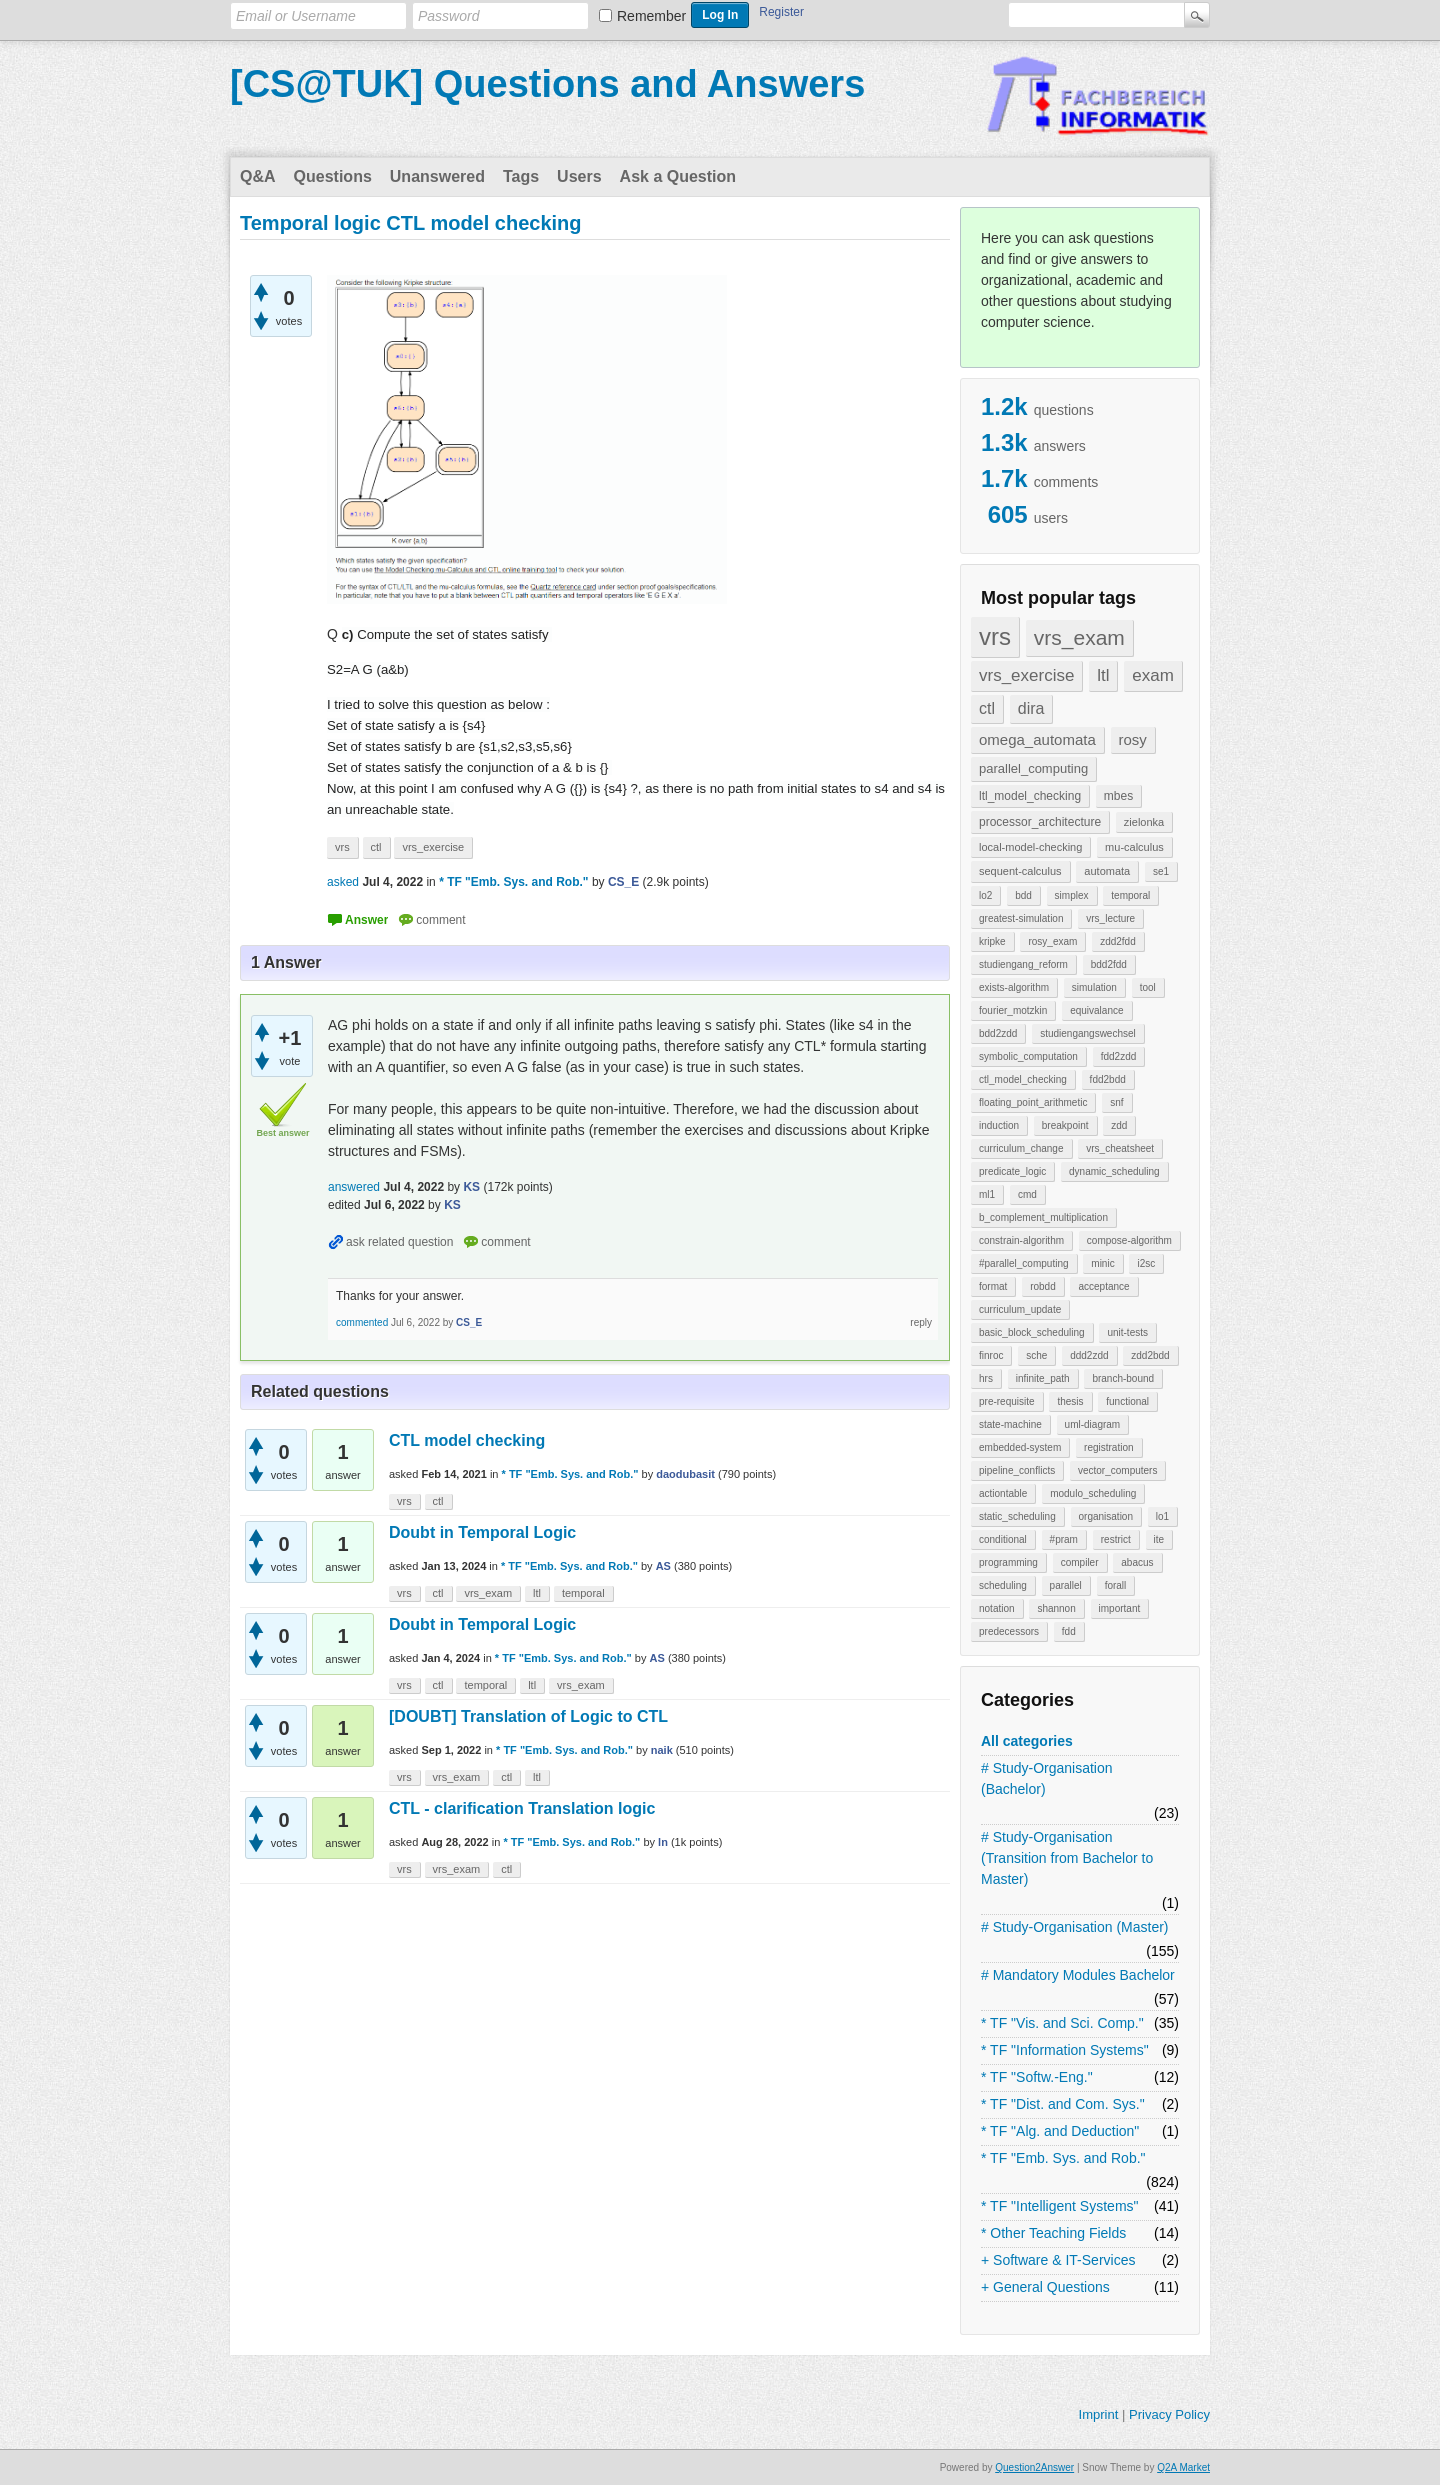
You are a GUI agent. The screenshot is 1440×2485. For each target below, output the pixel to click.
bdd (1023, 895)
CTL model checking (467, 1440)
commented (362, 1322)
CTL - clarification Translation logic (522, 1808)
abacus (1137, 1562)
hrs (986, 1378)
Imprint (1099, 2414)
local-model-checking (1030, 847)
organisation (1106, 1516)
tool (1148, 987)
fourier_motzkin (1013, 1010)
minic (1102, 1263)
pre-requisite (1007, 1401)
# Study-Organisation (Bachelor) (1047, 1778)
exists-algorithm (1014, 987)
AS (663, 1566)
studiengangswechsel (1088, 1033)
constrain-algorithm (1021, 1240)
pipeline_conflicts (1017, 1470)
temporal (1130, 895)
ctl (987, 708)
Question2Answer (1034, 2467)
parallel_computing (1033, 768)
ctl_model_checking (1023, 1079)
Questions (333, 176)
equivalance (1096, 1010)
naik (662, 1750)
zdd (1119, 1125)
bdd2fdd (1109, 964)
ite (1159, 1539)
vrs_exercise (1026, 675)
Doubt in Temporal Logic (482, 1532)
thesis (1070, 1401)
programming (1008, 1562)
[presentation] (339, 669)
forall (1116, 1585)
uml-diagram (1093, 1424)
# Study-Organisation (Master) (1075, 1927)
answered (354, 1187)
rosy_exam (1052, 941)
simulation (1094, 987)
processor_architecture (1040, 822)
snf (1116, 1102)
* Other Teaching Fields (1053, 2233)
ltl (1103, 675)
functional (1127, 1401)
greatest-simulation (1021, 918)
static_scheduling (1017, 1516)
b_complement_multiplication (1043, 1217)
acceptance (1103, 1286)
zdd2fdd (1118, 941)
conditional (1003, 1539)
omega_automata (1037, 739)
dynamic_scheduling (1114, 1171)
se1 (1161, 871)
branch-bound (1123, 1378)
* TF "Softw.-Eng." (1037, 2077)
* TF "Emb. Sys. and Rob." (1063, 2158)
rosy (1133, 739)
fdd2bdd (1108, 1079)
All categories (1027, 1741)
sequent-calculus (1020, 871)
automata (1107, 871)
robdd (1043, 1286)
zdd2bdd (1150, 1355)
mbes (1118, 796)
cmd (1027, 1194)
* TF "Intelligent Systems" (1060, 2206)
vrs (995, 636)
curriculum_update (1020, 1309)
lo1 (1162, 1516)
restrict (1116, 1539)
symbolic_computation (1028, 1056)
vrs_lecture (1110, 918)
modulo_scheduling (1093, 1493)
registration (1108, 1447)
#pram (1064, 1539)
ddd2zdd (1089, 1355)
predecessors (1009, 1631)
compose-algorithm (1129, 1240)
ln (663, 1842)
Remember (651, 16)
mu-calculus (1134, 847)
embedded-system (1020, 1447)
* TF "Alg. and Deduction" (1060, 2131)
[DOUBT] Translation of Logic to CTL (528, 1716)
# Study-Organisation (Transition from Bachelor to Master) (1067, 1858)
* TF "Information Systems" (1065, 2050)
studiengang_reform (1023, 964)
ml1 (987, 1194)
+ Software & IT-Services (1058, 2260)
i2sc (1146, 1263)
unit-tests (1127, 1332)
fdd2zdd (1119, 1056)
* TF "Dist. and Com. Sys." (1063, 2104)
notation (997, 1608)
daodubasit (685, 1474)
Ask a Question (678, 176)
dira (1031, 708)
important (1120, 1608)
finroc (991, 1355)
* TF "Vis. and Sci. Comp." (1062, 2023)
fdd (1069, 1631)
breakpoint (1065, 1125)
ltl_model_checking (1030, 796)
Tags (521, 176)
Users (579, 176)
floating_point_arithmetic (1033, 1102)
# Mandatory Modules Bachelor (1078, 1975)
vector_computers (1117, 1470)
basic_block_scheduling (1032, 1332)
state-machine (1010, 1424)
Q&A (258, 176)
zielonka (1144, 822)
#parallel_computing (1024, 1263)
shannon (1056, 1608)
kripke (992, 941)
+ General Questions (1045, 2287)
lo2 (985, 895)
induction (999, 1125)
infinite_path (1043, 1378)
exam (1153, 675)
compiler (1080, 1562)
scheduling (1003, 1585)
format (993, 1286)
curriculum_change (1021, 1148)
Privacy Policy (1169, 2414)
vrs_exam (1079, 637)
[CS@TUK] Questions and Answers (547, 84)
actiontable (1003, 1493)
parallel (1066, 1585)
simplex (1072, 895)
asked (343, 882)
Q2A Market (1183, 2467)
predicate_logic (1012, 1171)
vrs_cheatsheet (1120, 1148)
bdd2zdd (998, 1033)
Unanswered (437, 176)
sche (1036, 1355)
